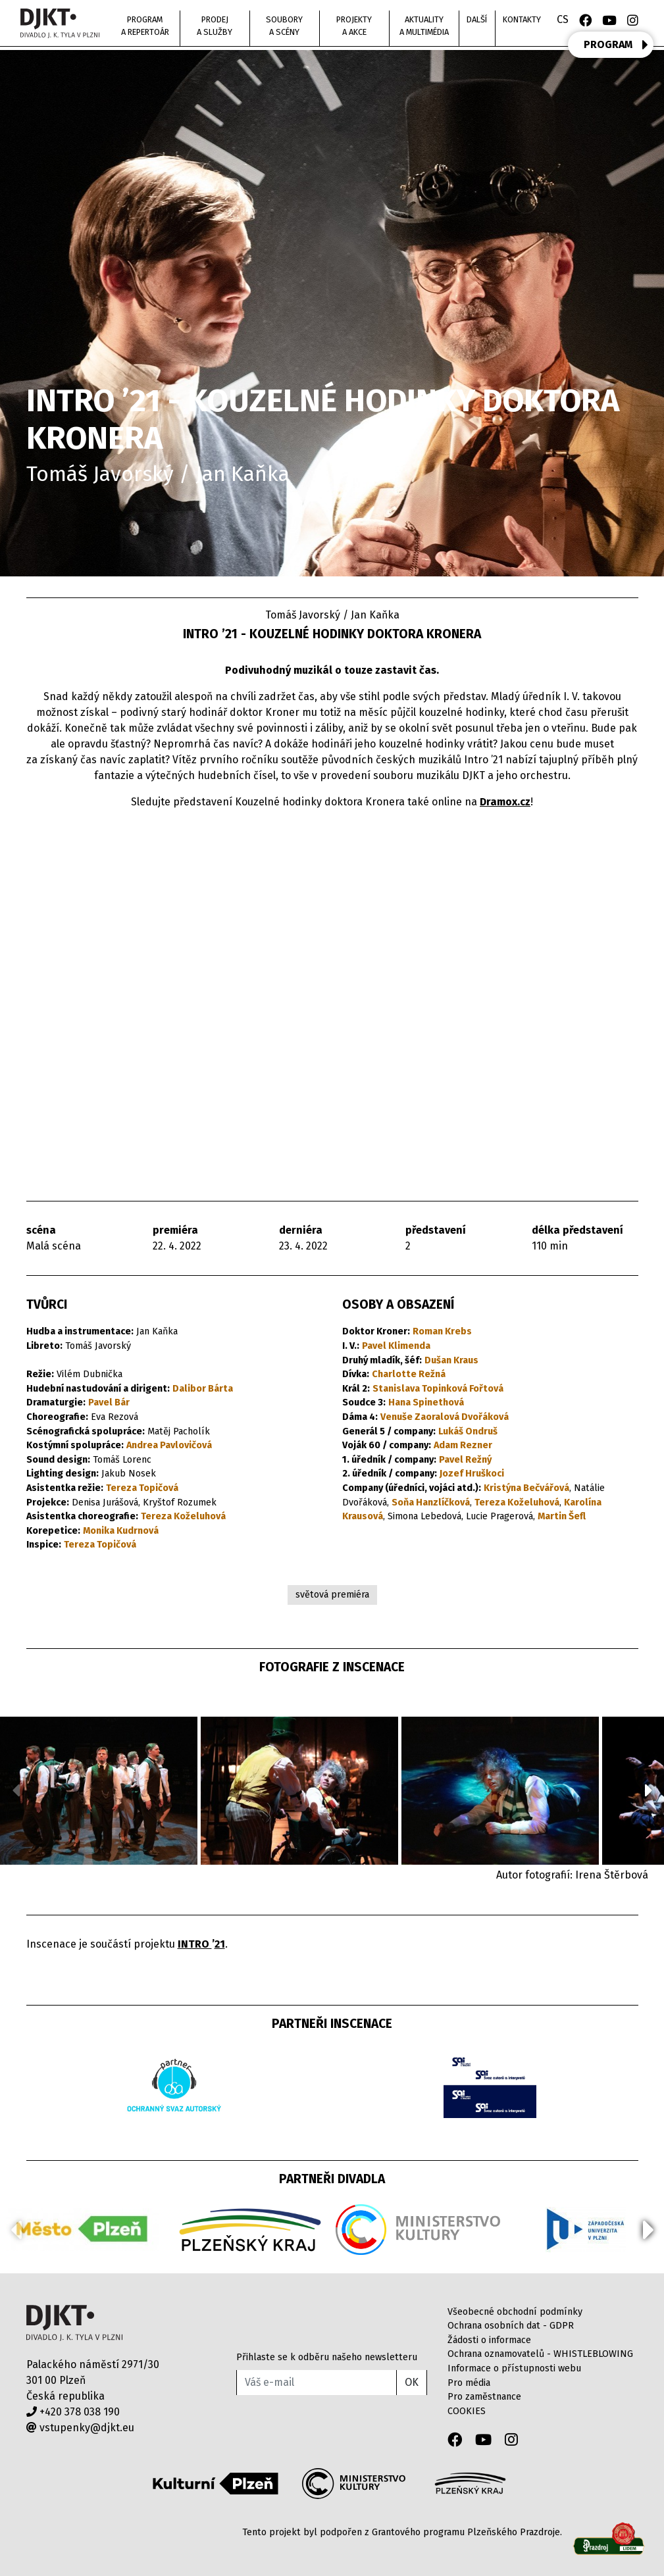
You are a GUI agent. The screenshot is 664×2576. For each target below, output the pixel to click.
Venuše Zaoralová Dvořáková (444, 1417)
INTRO (195, 1944)
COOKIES (466, 2411)
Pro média (468, 2382)
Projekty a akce (354, 25)
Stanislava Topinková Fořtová (437, 1388)
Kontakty (522, 19)
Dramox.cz (505, 802)
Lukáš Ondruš (468, 1431)
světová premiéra (332, 1594)
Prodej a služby (214, 25)
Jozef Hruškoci (472, 1473)
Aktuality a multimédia (424, 25)
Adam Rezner (463, 1445)
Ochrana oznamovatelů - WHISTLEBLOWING (540, 2354)
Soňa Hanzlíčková (431, 1502)
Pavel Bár (109, 1402)
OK (412, 2382)
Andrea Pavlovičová (169, 1445)
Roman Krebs (442, 1331)
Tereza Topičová (142, 1488)
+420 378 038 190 (73, 2412)
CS (563, 19)
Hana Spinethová (426, 1402)
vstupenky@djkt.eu (80, 2427)
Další (477, 19)
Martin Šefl (562, 1516)
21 (220, 1944)
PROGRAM (616, 45)
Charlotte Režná (409, 1374)
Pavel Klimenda (396, 1345)
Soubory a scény (284, 25)
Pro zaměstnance (484, 2396)
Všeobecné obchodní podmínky (514, 2311)
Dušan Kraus (451, 1360)
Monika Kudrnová (121, 1530)
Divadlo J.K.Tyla (74, 2323)
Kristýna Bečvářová (526, 1488)
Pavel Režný (465, 1459)
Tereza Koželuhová (183, 1516)
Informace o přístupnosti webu (514, 2368)
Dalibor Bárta (202, 1388)
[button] (648, 1790)
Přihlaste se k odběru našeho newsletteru (326, 2357)
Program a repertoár (145, 25)
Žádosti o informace (489, 2340)
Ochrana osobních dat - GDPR (510, 2325)
